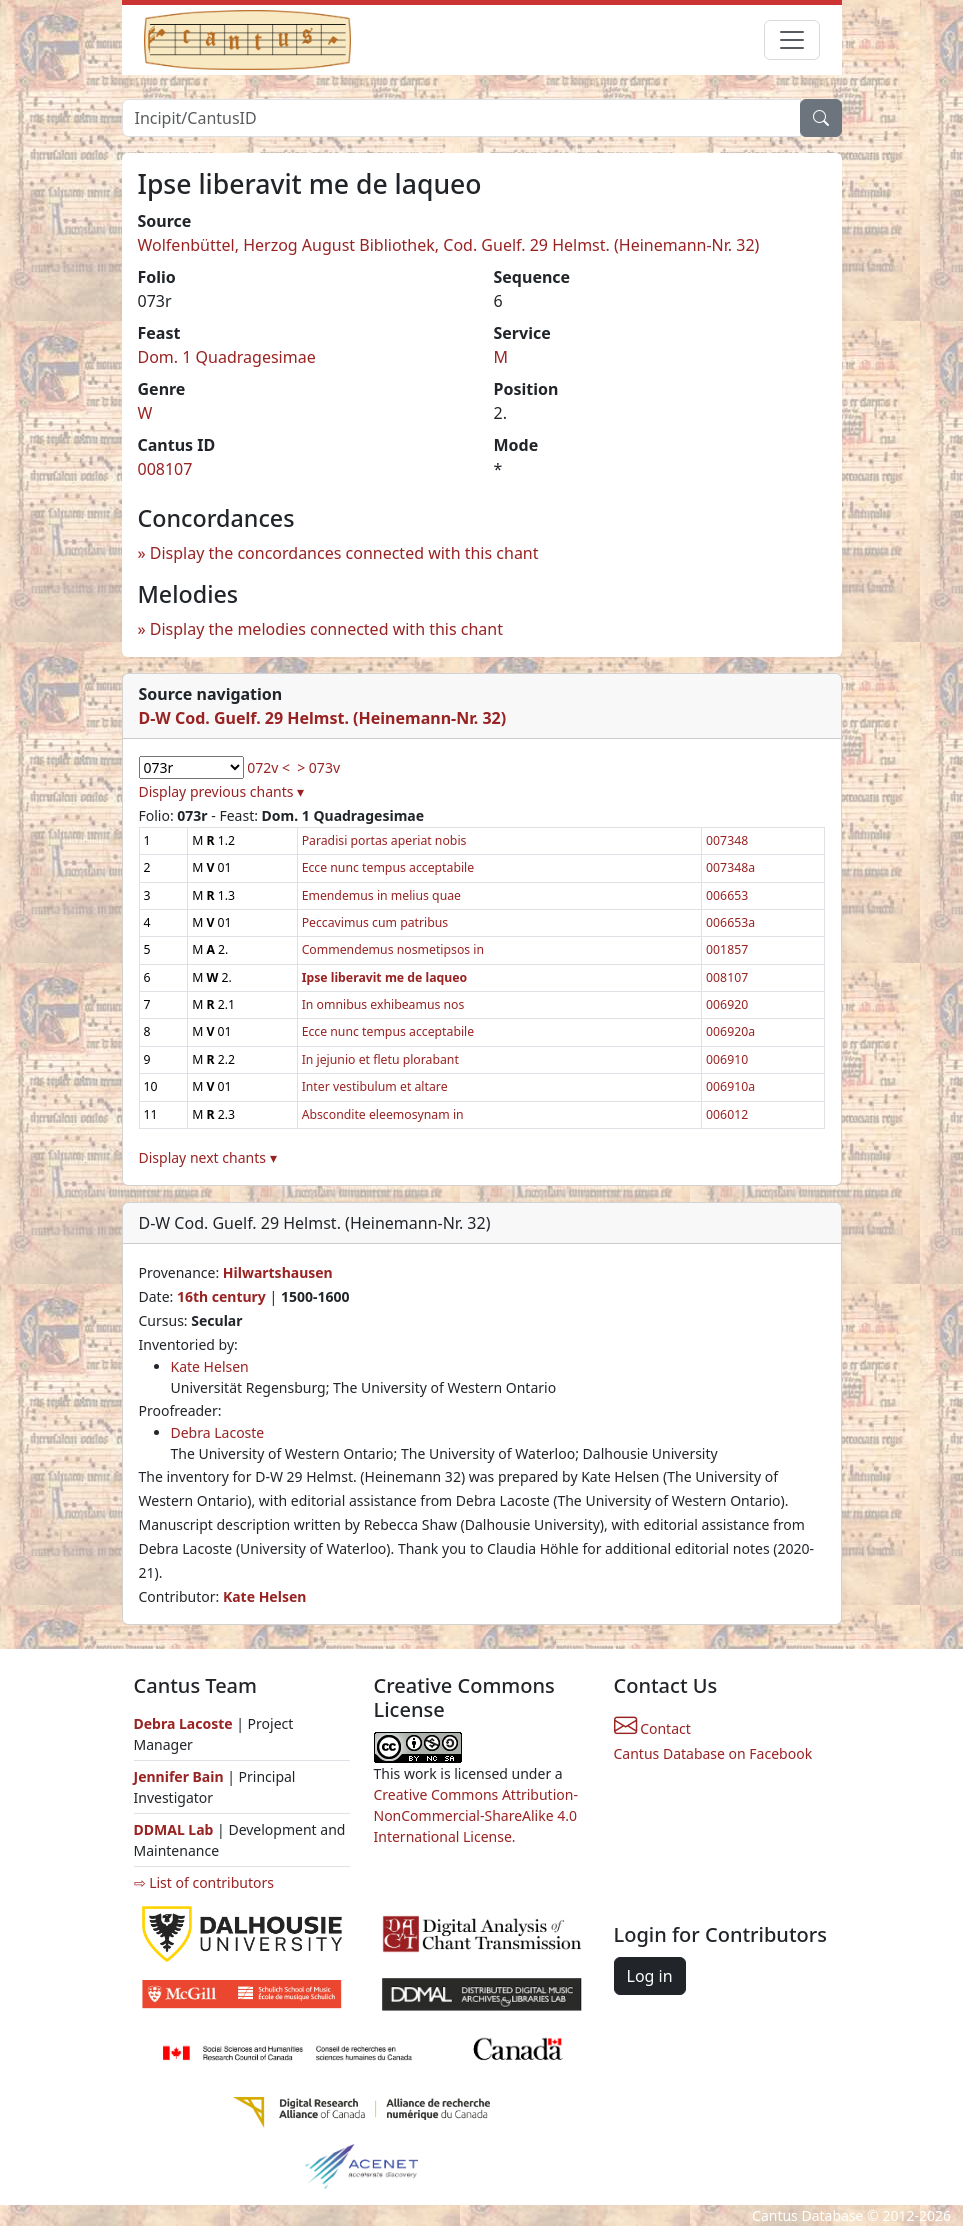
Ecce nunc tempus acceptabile (388, 867)
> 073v (318, 767)
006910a (730, 1086)
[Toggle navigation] (792, 40)
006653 (727, 895)
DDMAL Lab (174, 1829)
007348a (730, 867)
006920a (730, 1031)
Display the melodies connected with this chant (326, 629)
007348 (727, 840)
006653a (730, 922)
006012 (727, 1114)
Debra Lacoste (218, 1432)
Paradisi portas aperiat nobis (384, 840)
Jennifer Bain (181, 1776)
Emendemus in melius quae (381, 895)
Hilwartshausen (278, 1272)
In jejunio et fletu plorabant (380, 1059)
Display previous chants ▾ (222, 791)
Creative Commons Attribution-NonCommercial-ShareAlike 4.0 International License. (476, 1815)
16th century (221, 1296)
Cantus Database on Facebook (713, 1753)
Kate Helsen (210, 1366)
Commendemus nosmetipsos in (393, 949)
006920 (727, 1004)
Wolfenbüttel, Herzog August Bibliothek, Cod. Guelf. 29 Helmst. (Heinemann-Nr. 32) (449, 245)
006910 (727, 1059)
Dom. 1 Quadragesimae (227, 357)
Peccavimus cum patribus (375, 922)
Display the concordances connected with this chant (344, 553)
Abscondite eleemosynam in (383, 1114)
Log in (650, 1976)
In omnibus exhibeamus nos (383, 1004)
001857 (727, 949)
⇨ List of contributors (204, 1882)
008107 (165, 469)
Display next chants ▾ (208, 1157)
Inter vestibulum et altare (375, 1086)
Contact (652, 1728)
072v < (268, 767)
